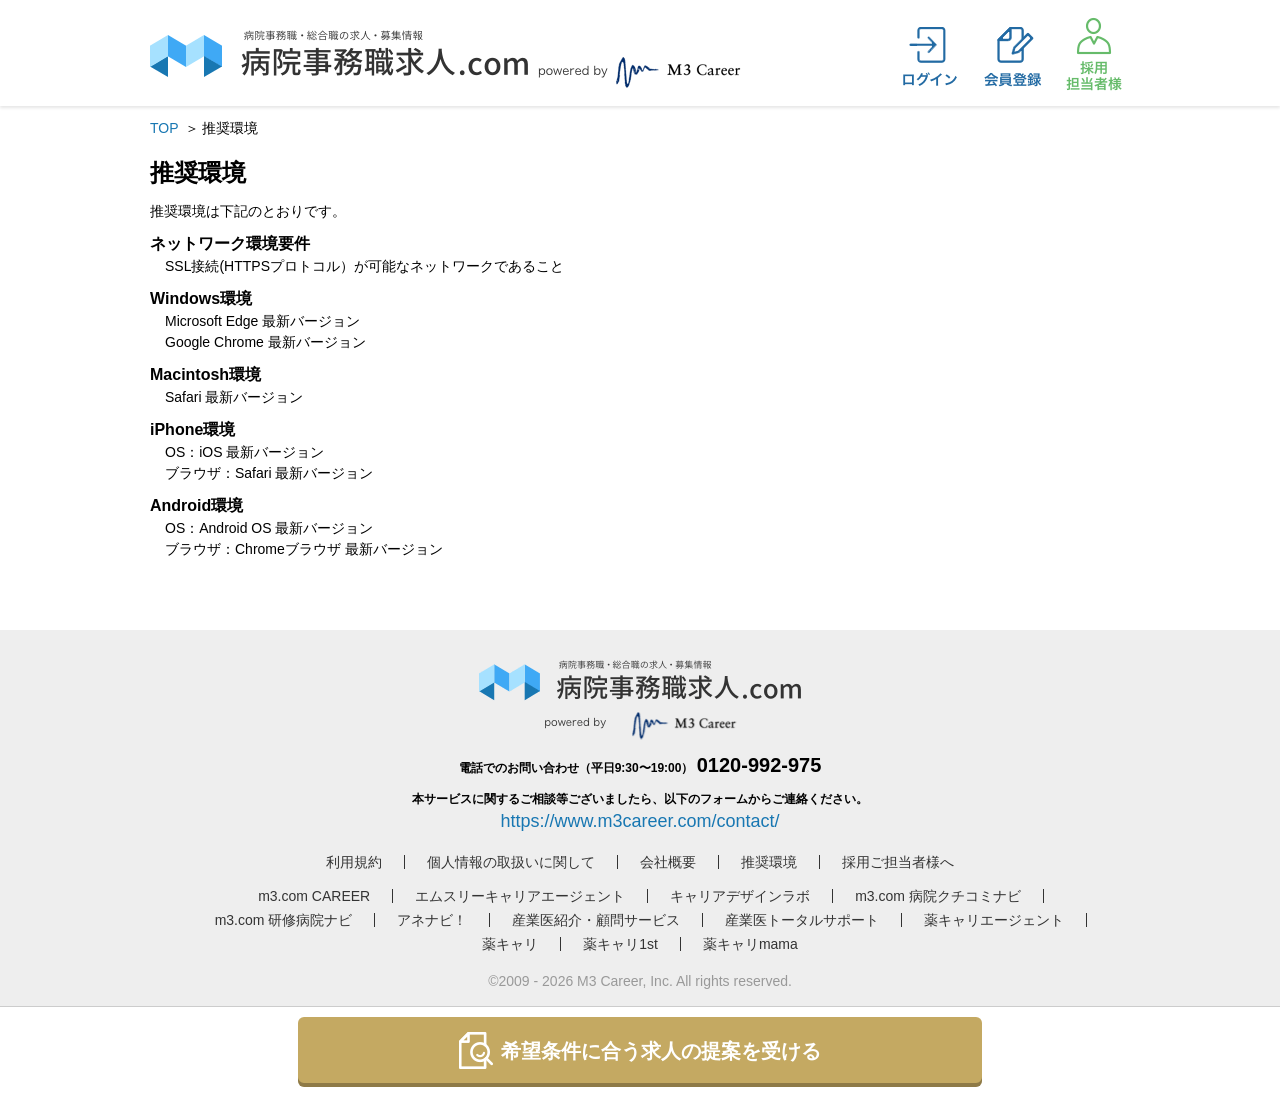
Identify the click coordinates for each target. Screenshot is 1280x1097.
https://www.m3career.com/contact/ (639, 821)
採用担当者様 (1094, 54)
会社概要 (668, 862)
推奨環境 (769, 862)
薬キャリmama (750, 944)
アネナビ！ (432, 920)
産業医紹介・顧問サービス (596, 920)
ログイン (930, 57)
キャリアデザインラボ (740, 896)
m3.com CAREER (314, 896)
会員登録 (1012, 57)
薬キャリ (510, 944)
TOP (164, 128)
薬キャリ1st (620, 944)
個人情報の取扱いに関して (511, 862)
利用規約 (354, 862)
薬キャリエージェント (994, 920)
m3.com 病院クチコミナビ (938, 896)
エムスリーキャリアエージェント (520, 896)
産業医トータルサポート (802, 920)
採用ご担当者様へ (898, 862)
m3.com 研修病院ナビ (284, 920)
